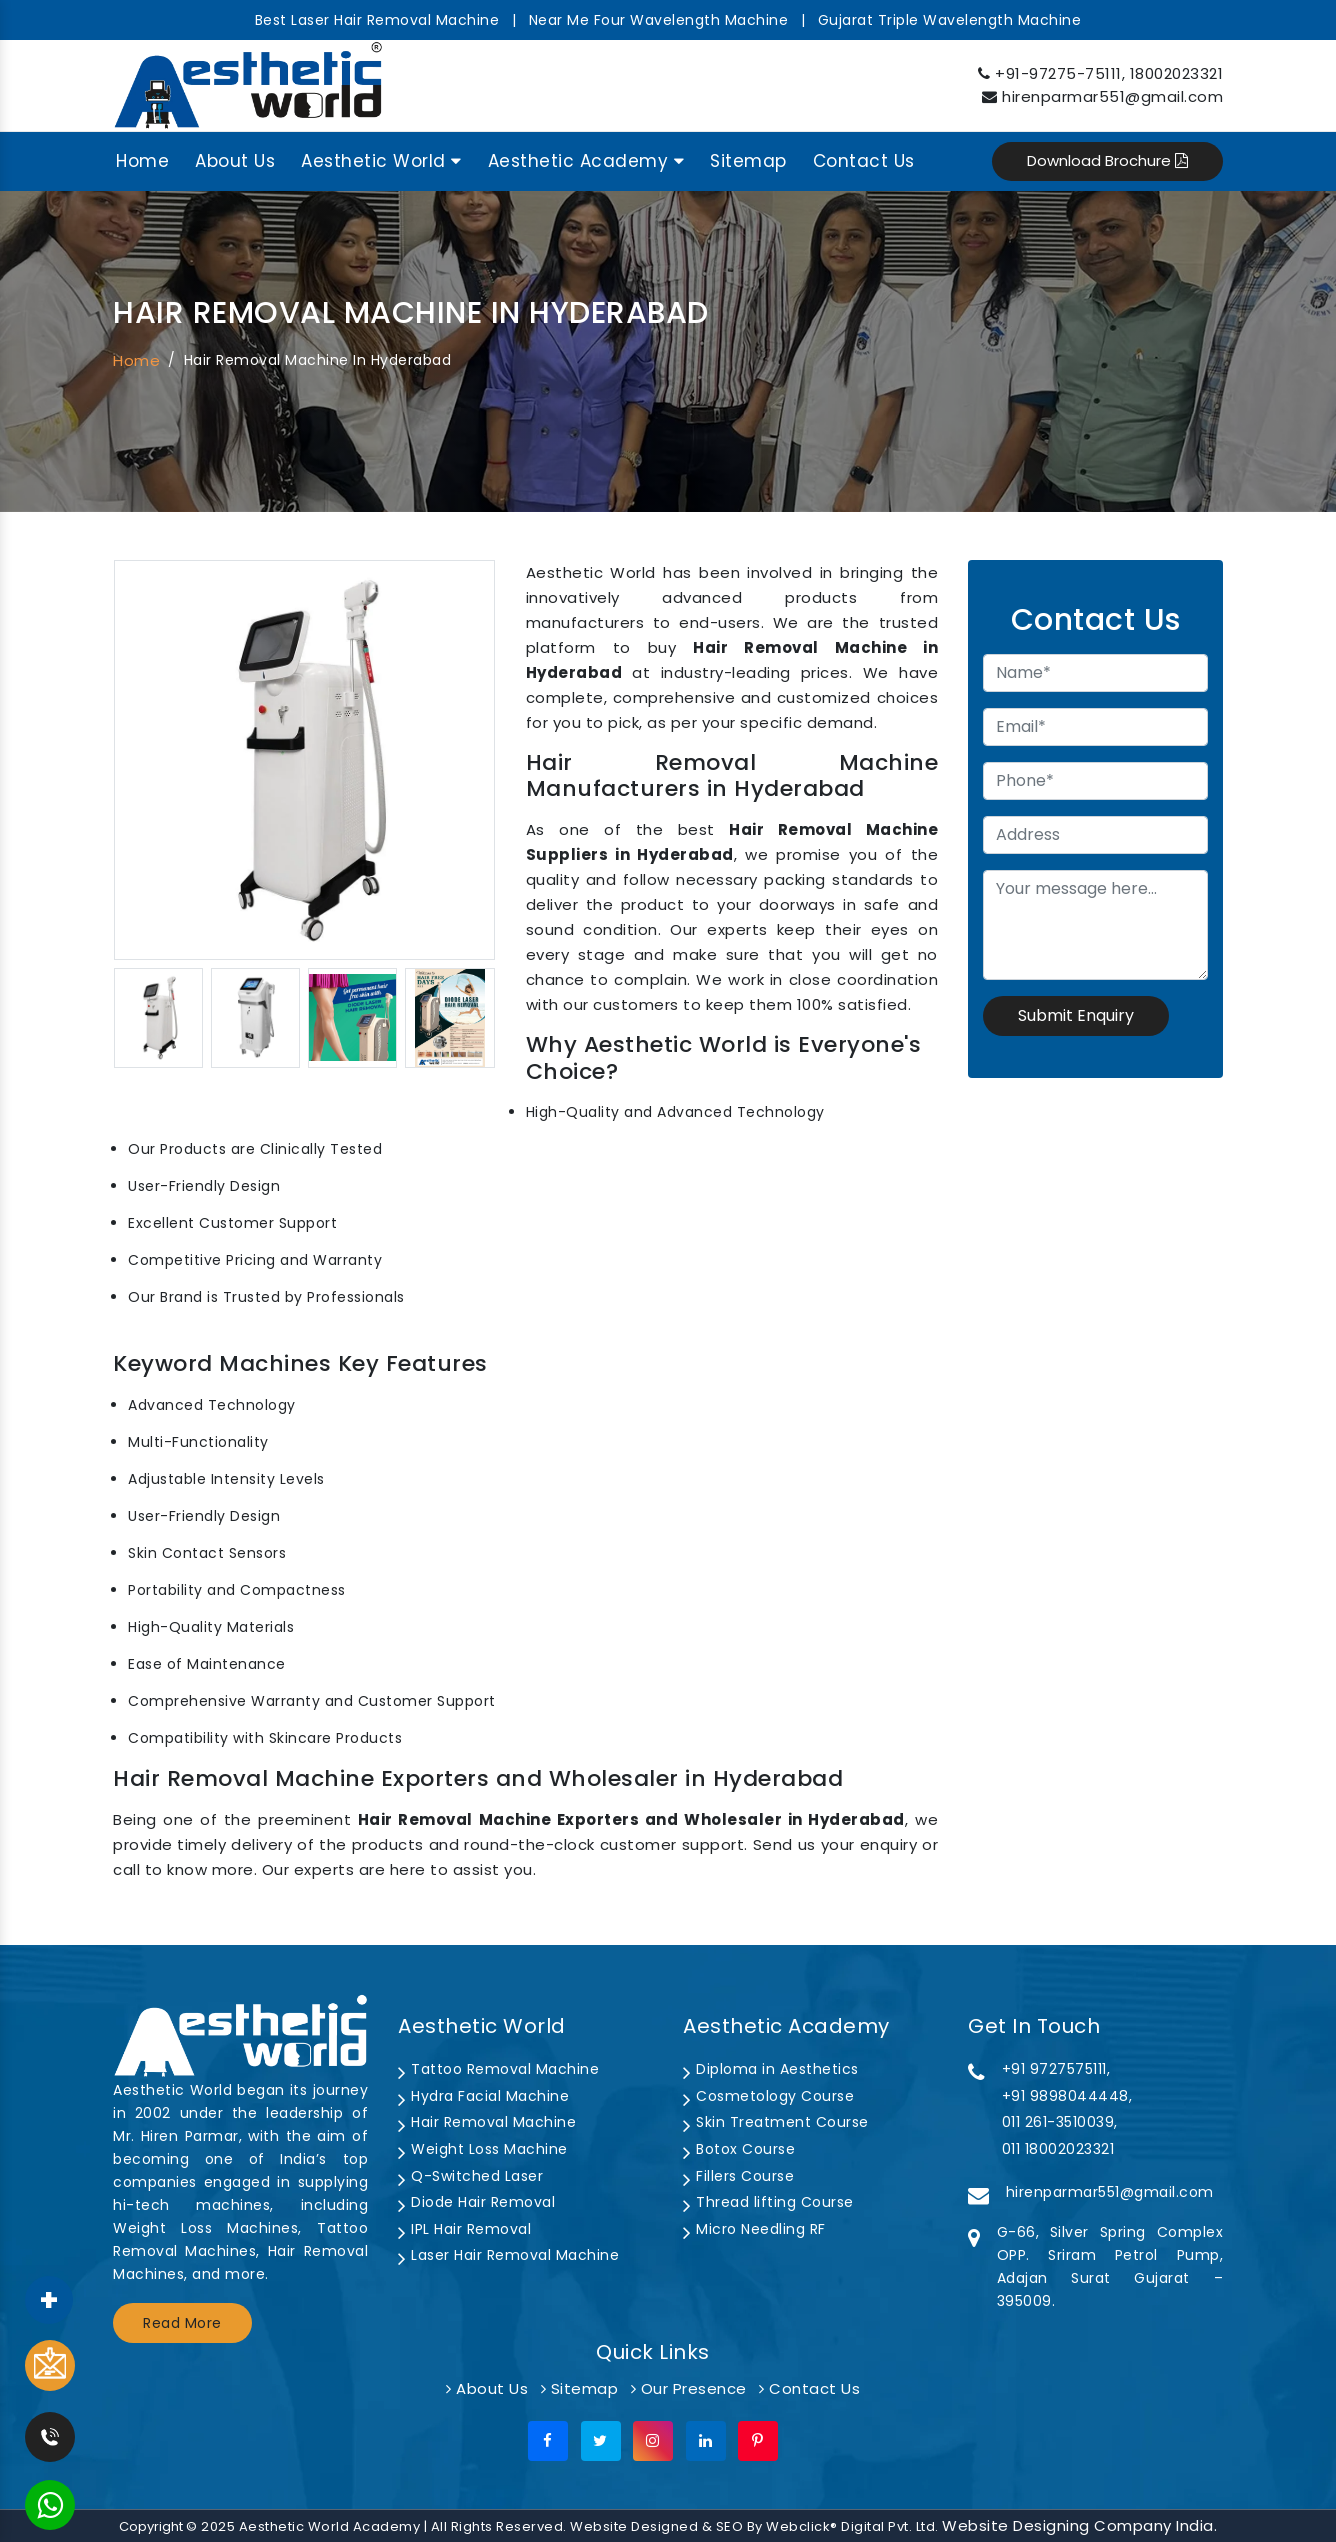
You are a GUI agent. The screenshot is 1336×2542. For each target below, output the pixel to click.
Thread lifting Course (768, 2202)
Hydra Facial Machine (483, 2096)
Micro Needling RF (754, 2229)
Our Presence (689, 2388)
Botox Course (739, 2149)
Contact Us (864, 161)
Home (142, 161)
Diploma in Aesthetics (771, 2069)
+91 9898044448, (1067, 2096)
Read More (182, 2323)
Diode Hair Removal (476, 2202)
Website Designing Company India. (1079, 2525)
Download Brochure (1107, 160)
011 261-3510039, (1060, 2122)
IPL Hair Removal (464, 2229)
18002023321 (1177, 73)
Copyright (151, 2526)
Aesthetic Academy (586, 161)
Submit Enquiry (1076, 1015)
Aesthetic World (381, 161)
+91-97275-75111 (1058, 73)
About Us (235, 161)
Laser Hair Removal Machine (508, 2255)
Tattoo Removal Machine (498, 2069)
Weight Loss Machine (483, 2149)
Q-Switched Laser (470, 2176)
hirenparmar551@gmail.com (1112, 96)
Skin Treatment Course (776, 2122)
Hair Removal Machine (487, 2122)
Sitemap (748, 161)
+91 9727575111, (1056, 2069)
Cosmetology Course (768, 2096)
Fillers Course (738, 2176)
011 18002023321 (1058, 2149)
